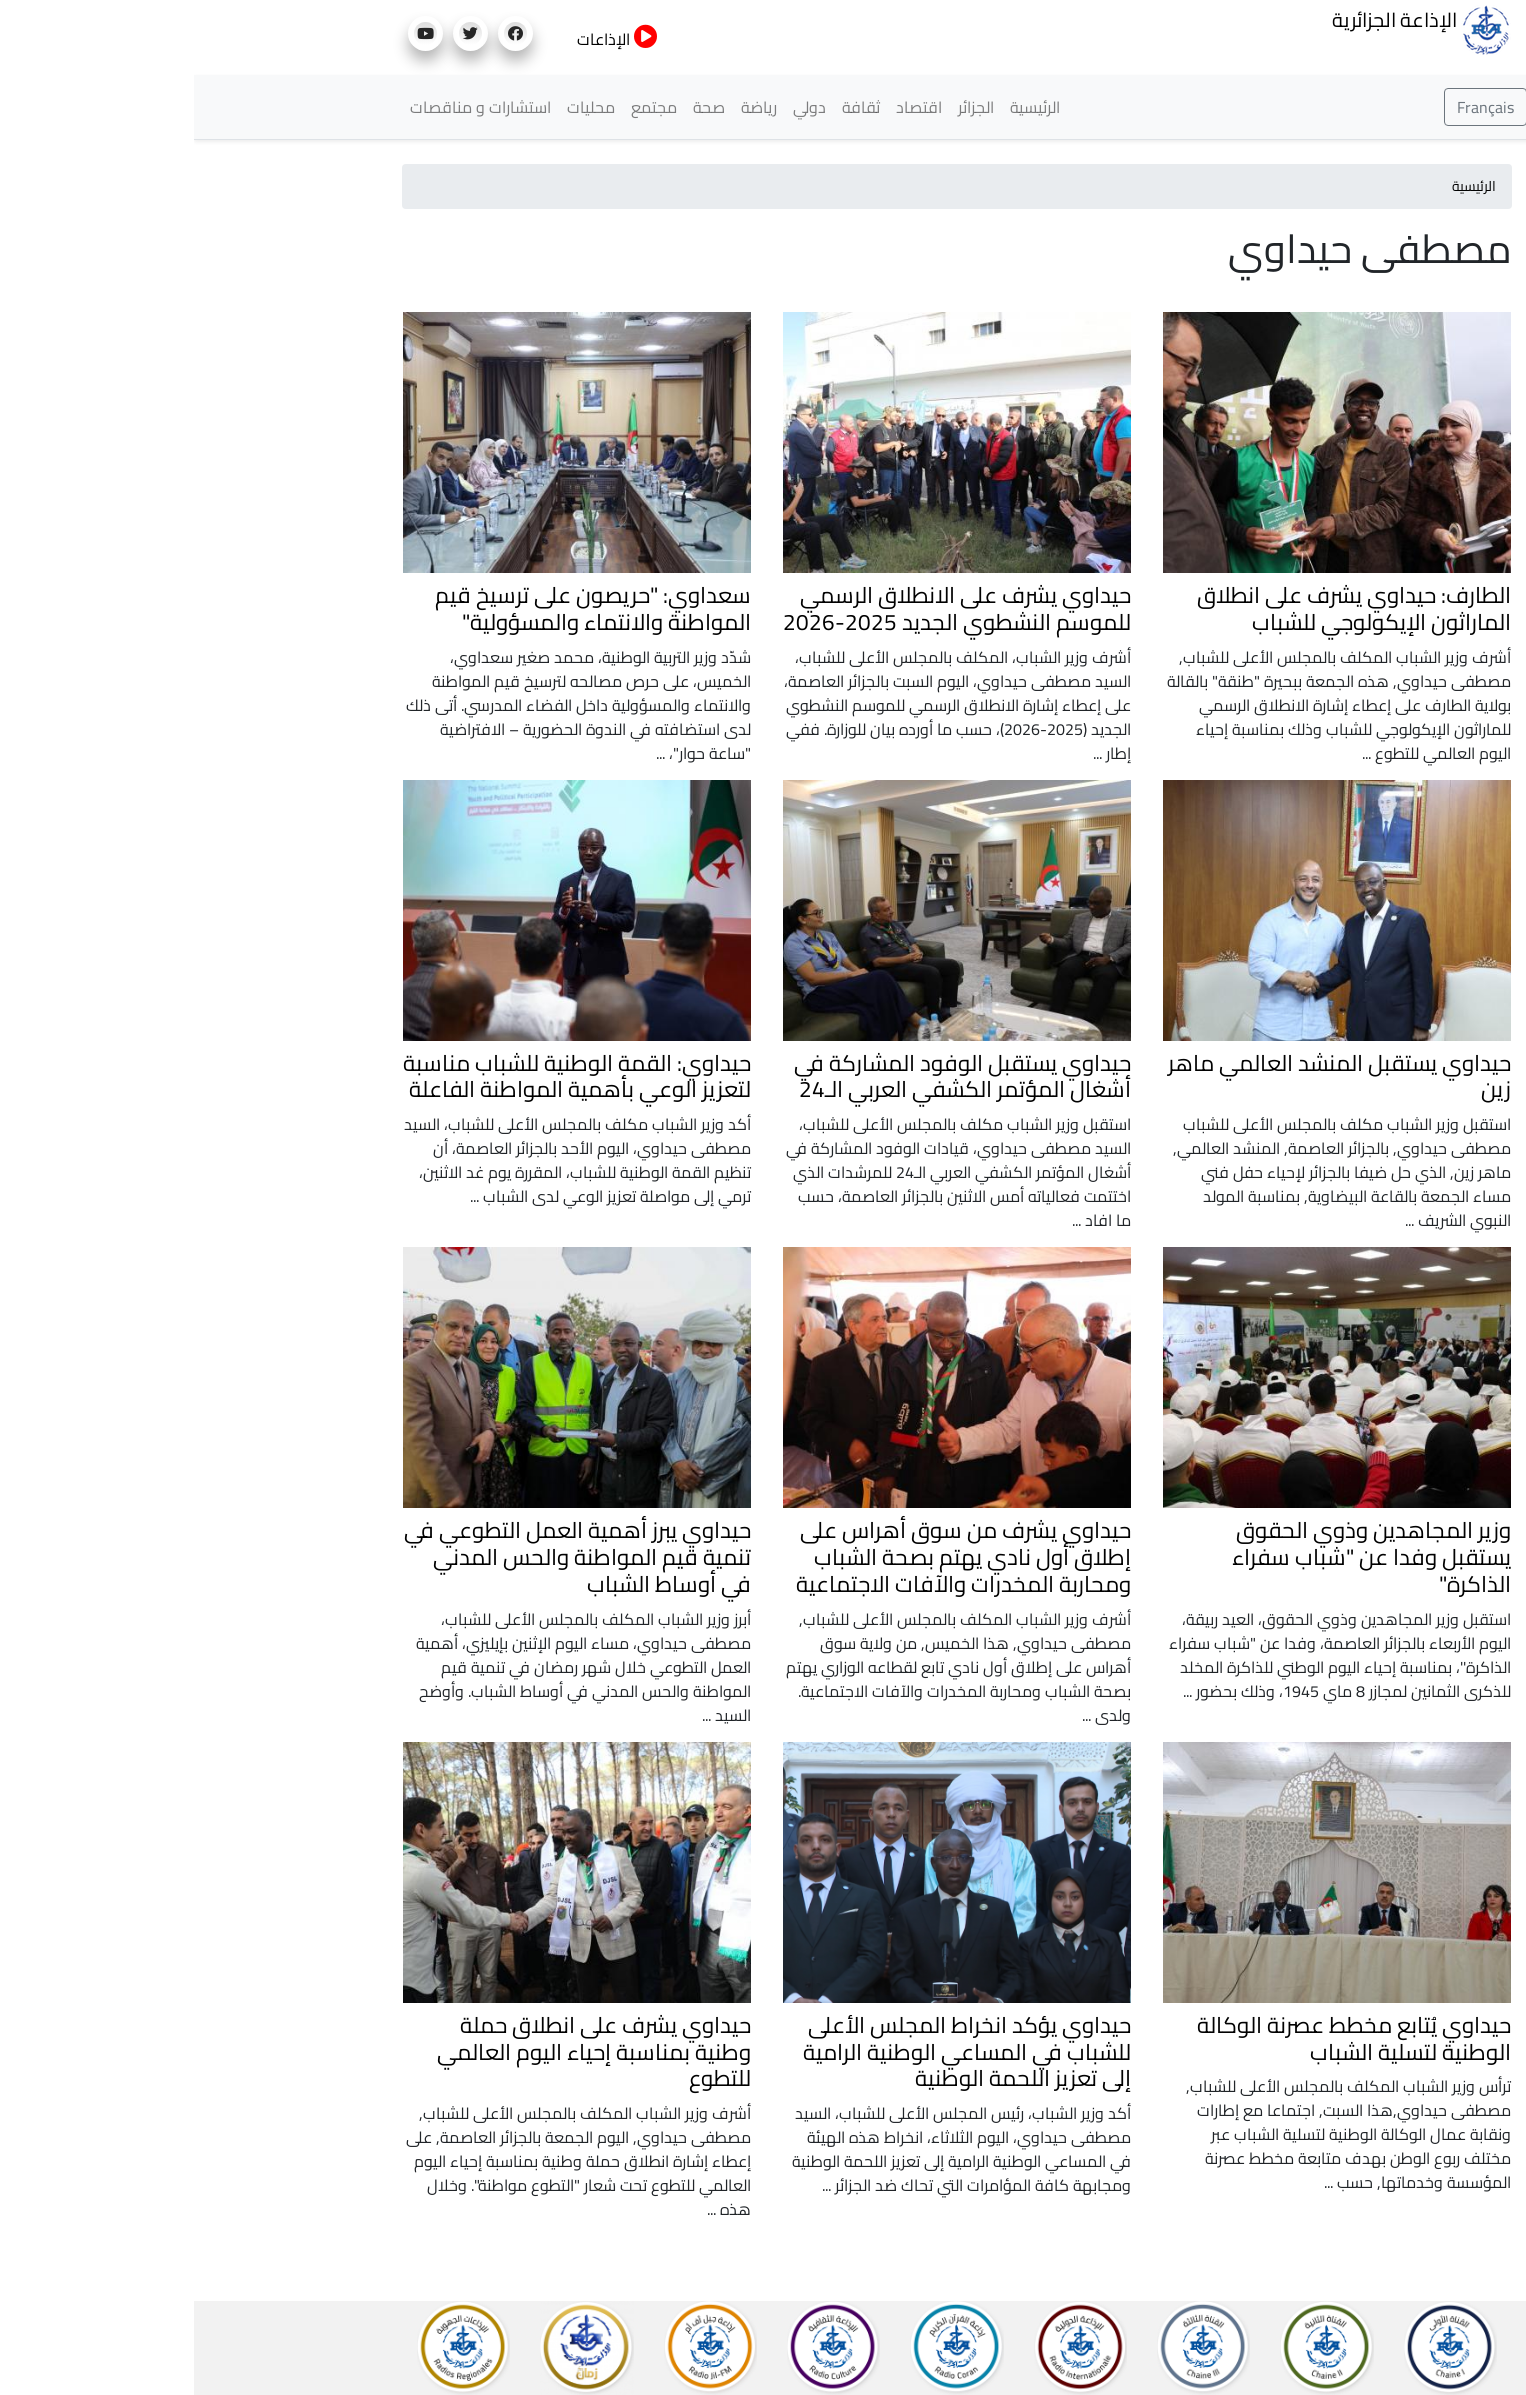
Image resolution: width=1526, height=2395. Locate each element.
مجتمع (460, 107)
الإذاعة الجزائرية (1227, 28)
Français (1291, 107)
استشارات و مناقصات (286, 107)
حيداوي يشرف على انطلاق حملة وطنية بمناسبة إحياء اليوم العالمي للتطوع (400, 2052)
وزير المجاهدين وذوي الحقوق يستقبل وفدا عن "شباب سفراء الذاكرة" (1177, 1557)
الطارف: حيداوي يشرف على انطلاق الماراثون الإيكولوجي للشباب (1160, 608)
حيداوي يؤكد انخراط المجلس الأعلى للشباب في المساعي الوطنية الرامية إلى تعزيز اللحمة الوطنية (773, 2052)
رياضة (565, 107)
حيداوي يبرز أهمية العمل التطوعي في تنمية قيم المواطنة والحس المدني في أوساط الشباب (383, 1557)
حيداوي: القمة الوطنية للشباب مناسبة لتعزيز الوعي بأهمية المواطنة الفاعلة (383, 1076)
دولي (615, 107)
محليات (397, 107)
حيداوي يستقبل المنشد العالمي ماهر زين (1145, 1076)
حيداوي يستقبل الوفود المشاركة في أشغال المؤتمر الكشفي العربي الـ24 (768, 1076)
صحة (515, 107)
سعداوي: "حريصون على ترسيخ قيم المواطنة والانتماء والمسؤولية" (399, 608)
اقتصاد (725, 107)
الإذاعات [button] (423, 39)
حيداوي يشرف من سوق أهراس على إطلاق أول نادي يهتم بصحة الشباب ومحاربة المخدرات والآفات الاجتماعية (769, 1557)
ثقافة (667, 107)
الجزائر (782, 107)
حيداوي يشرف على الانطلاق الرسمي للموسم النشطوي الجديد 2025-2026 (763, 608)
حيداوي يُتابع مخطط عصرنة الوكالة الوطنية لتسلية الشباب (1160, 2038)
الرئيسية (841, 107)
